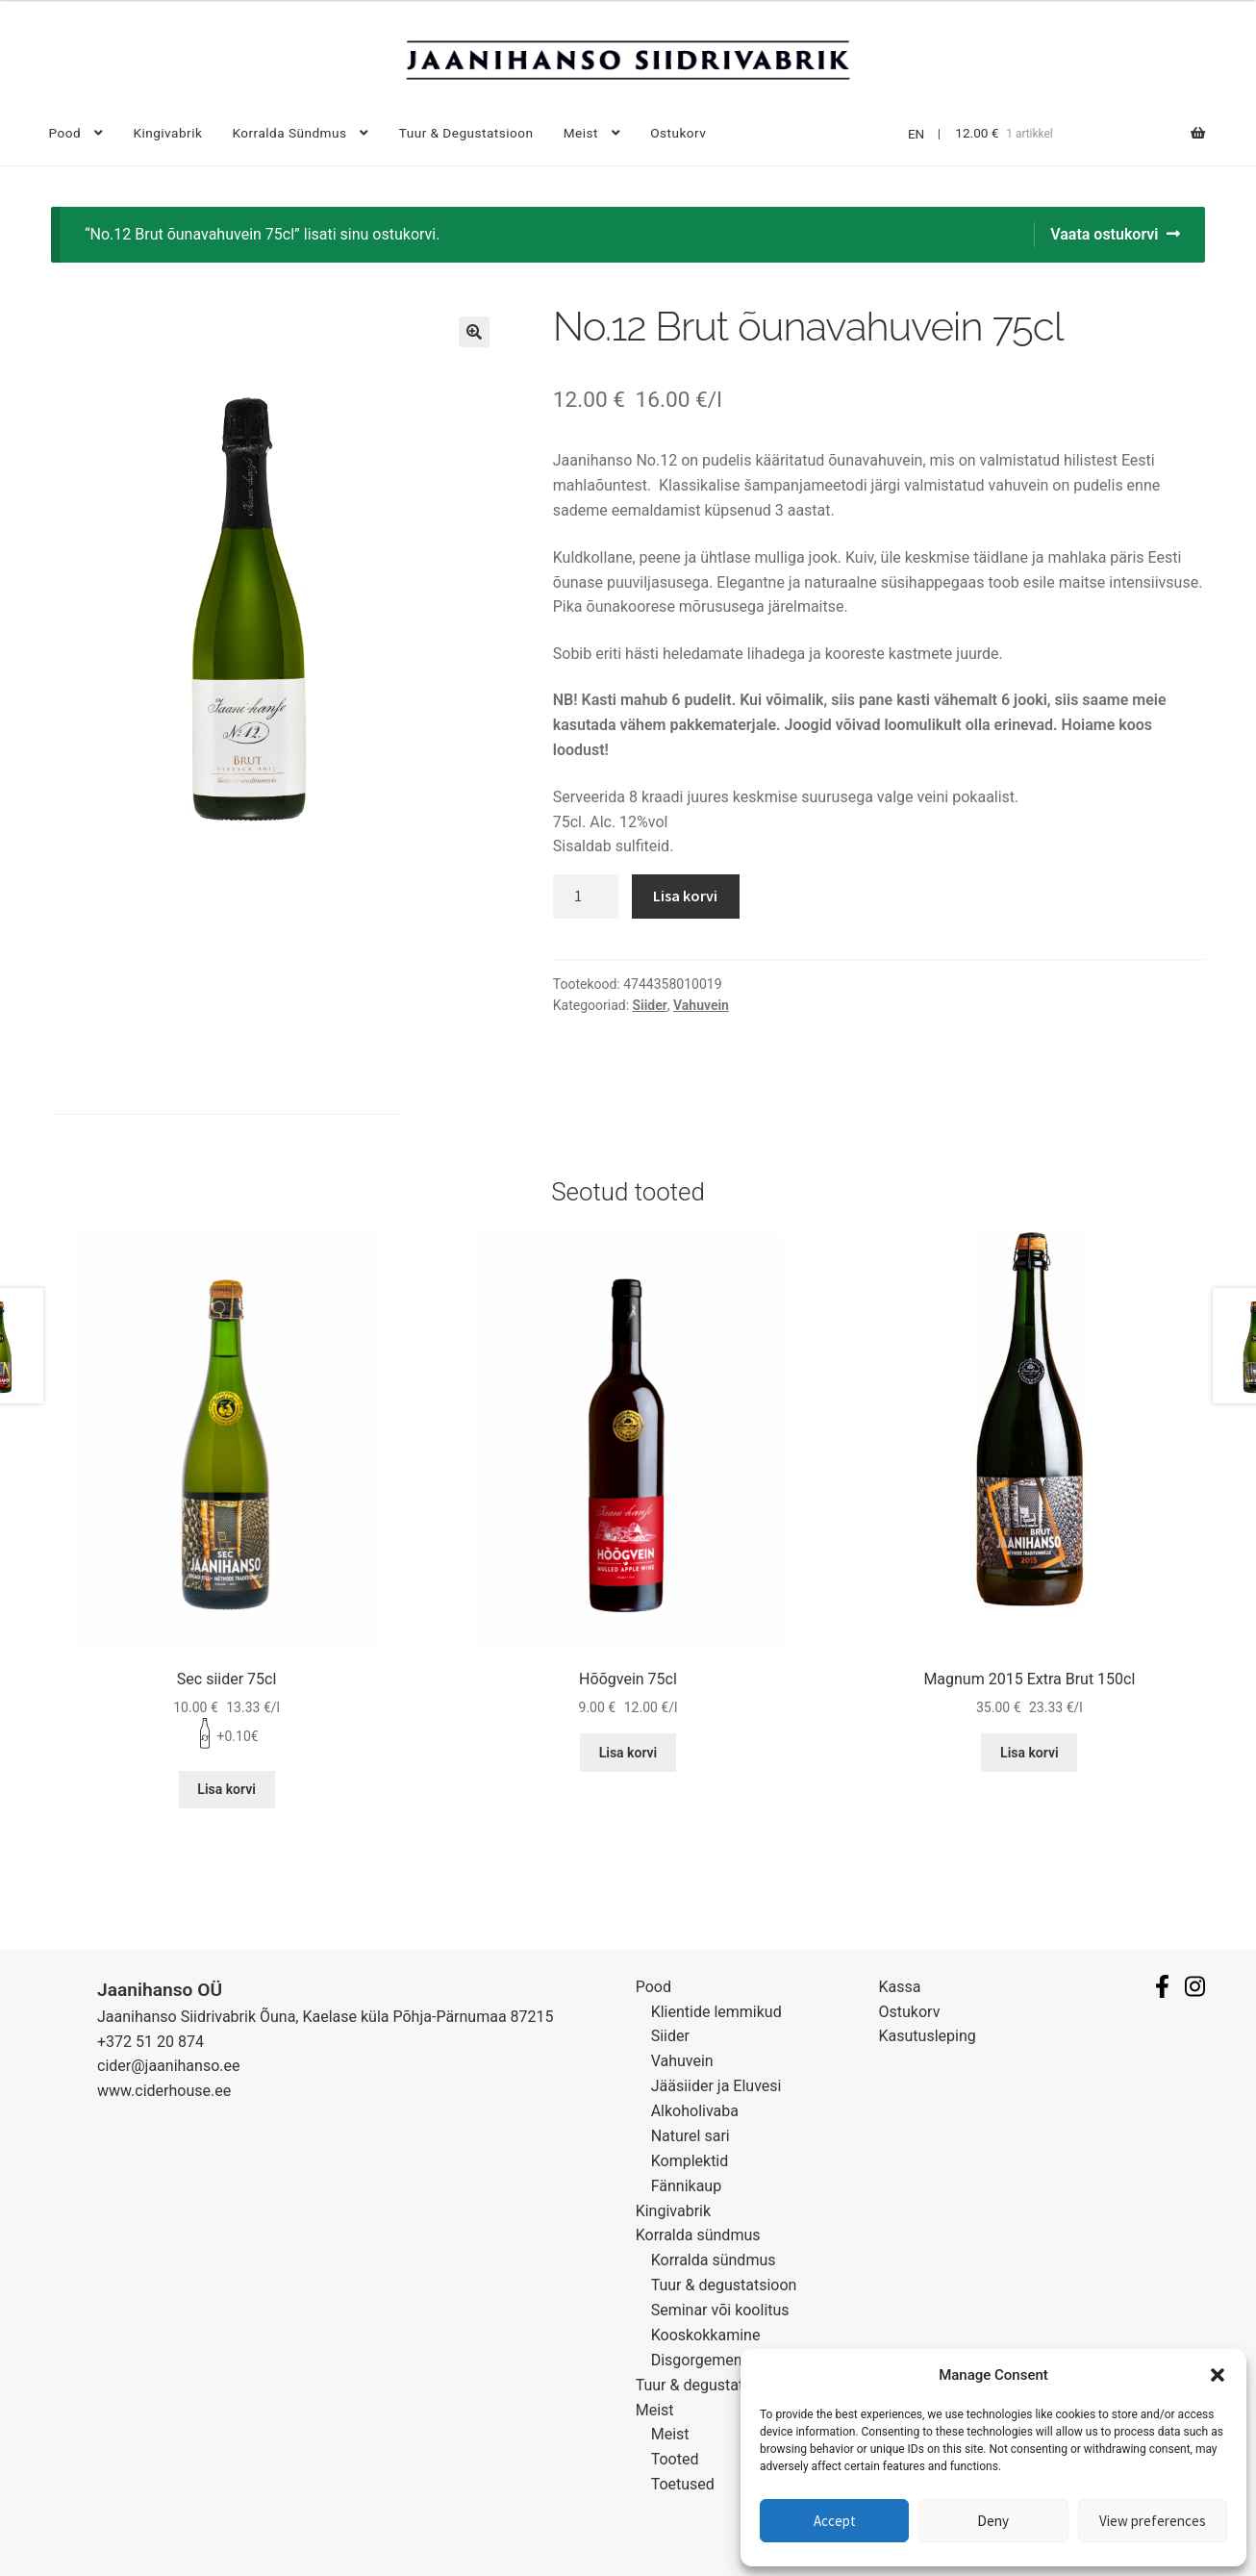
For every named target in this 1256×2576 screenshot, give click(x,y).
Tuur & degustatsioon (466, 132)
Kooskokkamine (706, 2335)
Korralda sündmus (289, 132)
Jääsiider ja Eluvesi (716, 2086)
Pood (65, 132)
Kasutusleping (927, 2036)
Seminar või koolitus (720, 2310)
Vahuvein (701, 1005)
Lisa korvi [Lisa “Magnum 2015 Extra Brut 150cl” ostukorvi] (1029, 1752)
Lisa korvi (685, 895)
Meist (581, 132)
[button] (1217, 2375)
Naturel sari (690, 2136)
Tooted (675, 2459)
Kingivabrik (167, 132)
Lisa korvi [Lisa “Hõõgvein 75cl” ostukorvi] (628, 1752)
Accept (835, 2521)
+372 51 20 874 (150, 2042)
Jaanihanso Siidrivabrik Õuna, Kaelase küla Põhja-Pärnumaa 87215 (325, 2017)
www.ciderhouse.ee (164, 2091)
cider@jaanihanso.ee (168, 2066)
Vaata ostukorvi (1104, 234)
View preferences (1152, 2521)
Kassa (900, 1987)
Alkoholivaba (695, 2111)
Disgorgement (699, 2360)
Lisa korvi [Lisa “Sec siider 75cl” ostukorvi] (226, 1789)
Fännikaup (686, 2186)
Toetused (683, 2484)
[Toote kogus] (585, 896)
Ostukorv (678, 132)
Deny (993, 2521)
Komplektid (690, 2161)
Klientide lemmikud (716, 2012)
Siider (650, 1005)
